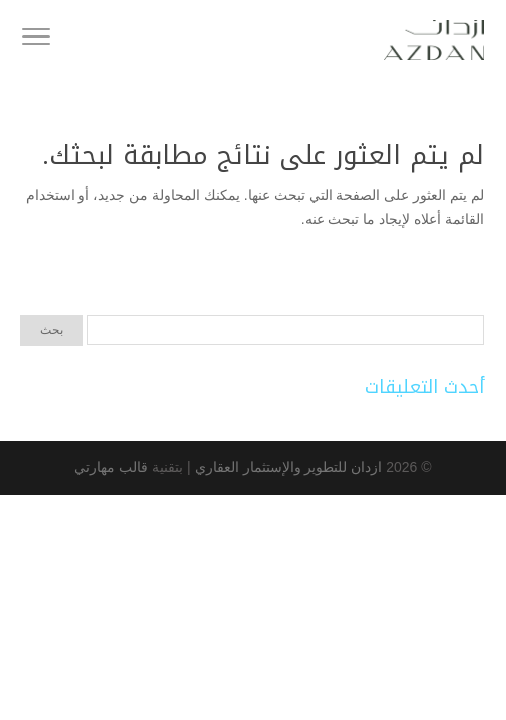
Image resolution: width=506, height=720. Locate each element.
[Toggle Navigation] (36, 40)
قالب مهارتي (111, 467)
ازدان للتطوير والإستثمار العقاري (287, 467)
